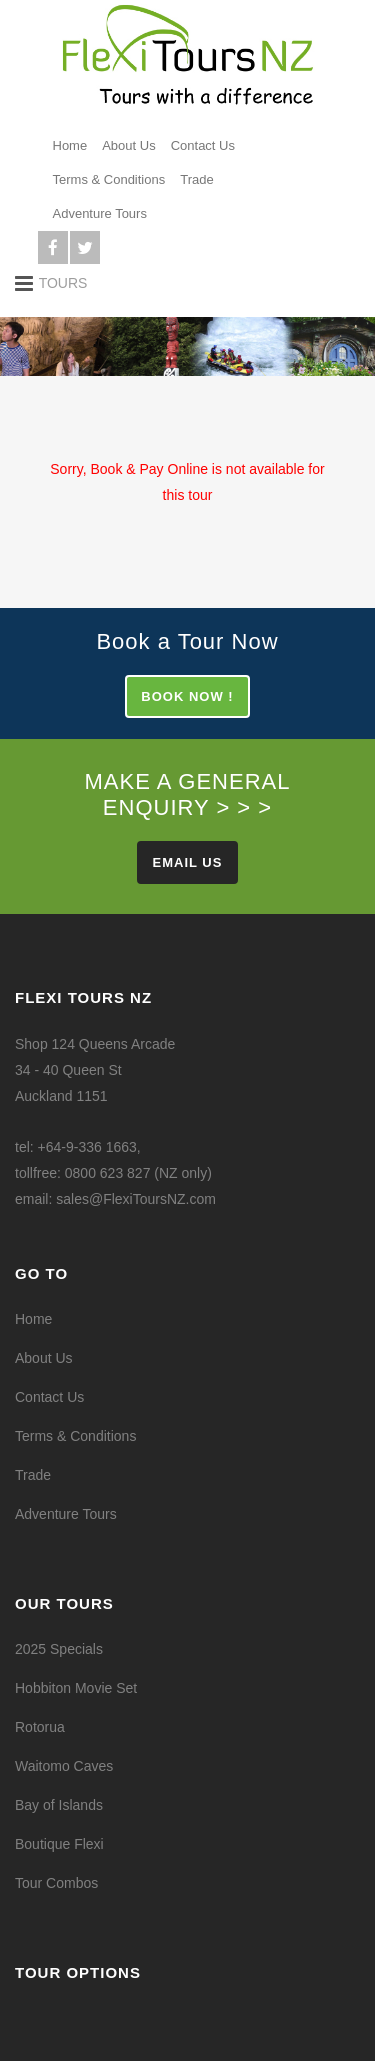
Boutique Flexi (59, 1844)
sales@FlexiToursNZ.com (136, 1199)
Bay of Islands (59, 1805)
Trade (196, 179)
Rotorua (40, 1727)
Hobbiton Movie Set (76, 1688)
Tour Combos (56, 1883)
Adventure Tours (100, 213)
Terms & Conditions (109, 179)
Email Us (188, 862)
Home (70, 145)
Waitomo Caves (64, 1766)
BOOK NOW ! (187, 696)
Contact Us (203, 145)
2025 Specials (59, 1649)
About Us (128, 145)
